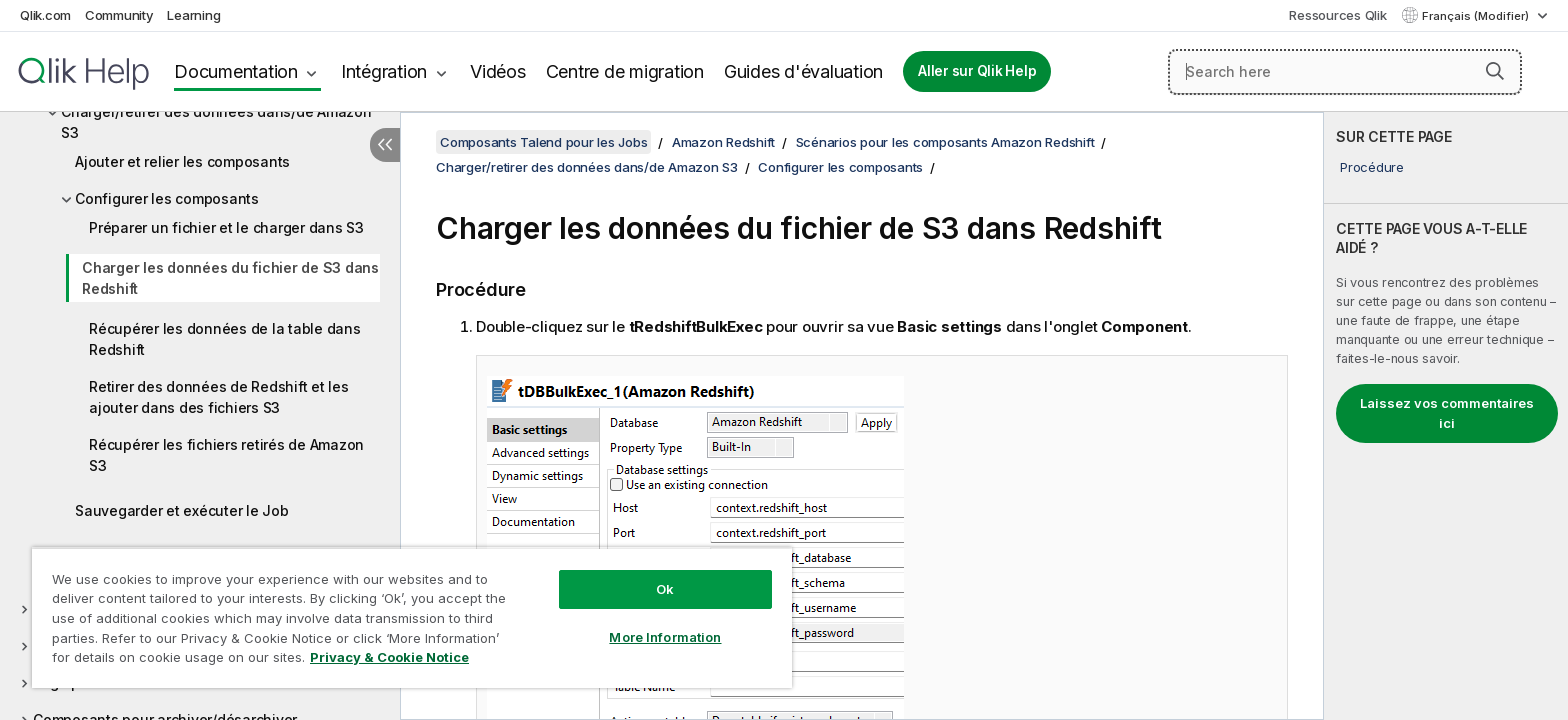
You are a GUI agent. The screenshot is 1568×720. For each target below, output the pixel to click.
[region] (412, 617)
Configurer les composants (167, 198)
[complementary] (1446, 416)
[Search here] (1345, 72)
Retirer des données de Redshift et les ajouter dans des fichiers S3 (219, 397)
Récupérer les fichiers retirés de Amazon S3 (226, 455)
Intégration (384, 71)
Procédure (1372, 167)
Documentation (236, 71)
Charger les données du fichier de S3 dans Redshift (230, 278)
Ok (665, 589)
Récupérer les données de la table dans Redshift (225, 339)
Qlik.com (45, 15)
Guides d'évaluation (803, 71)
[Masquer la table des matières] (385, 145)
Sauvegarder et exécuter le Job (182, 510)
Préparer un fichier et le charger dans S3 (226, 227)
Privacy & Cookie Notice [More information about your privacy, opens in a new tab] (389, 657)
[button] (1495, 71)
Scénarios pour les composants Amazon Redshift (945, 142)
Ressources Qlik (1337, 15)
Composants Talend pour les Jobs (543, 142)
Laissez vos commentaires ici (1447, 413)
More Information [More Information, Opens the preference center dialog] (665, 637)
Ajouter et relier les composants (182, 161)
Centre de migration (625, 71)
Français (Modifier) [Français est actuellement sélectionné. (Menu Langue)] (1477, 16)
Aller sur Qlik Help (977, 71)
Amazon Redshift (723, 142)
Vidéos (498, 71)
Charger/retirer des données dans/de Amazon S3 (216, 122)
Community (119, 15)
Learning (193, 15)
